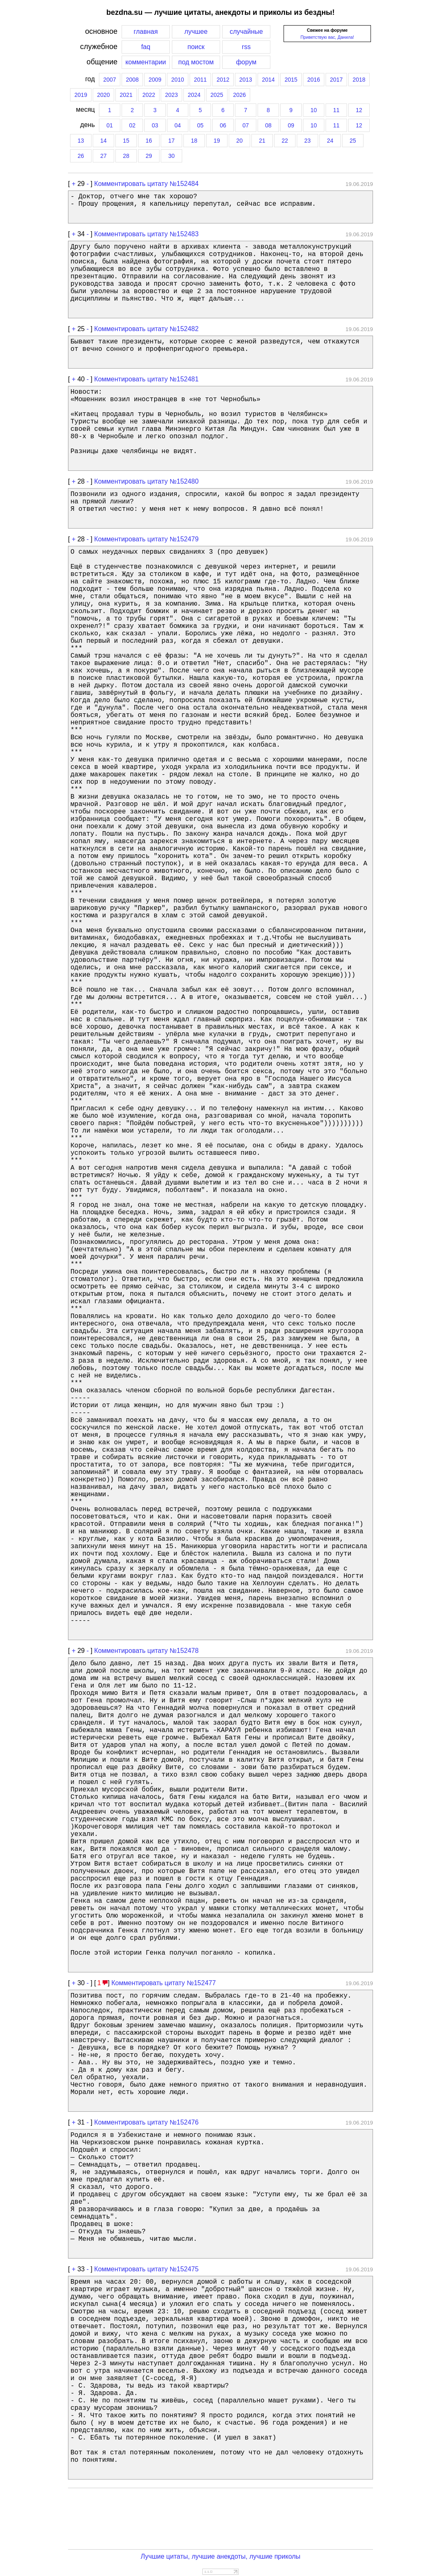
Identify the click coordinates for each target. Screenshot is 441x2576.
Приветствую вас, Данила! (327, 37)
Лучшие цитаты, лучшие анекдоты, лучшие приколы (220, 2556)
